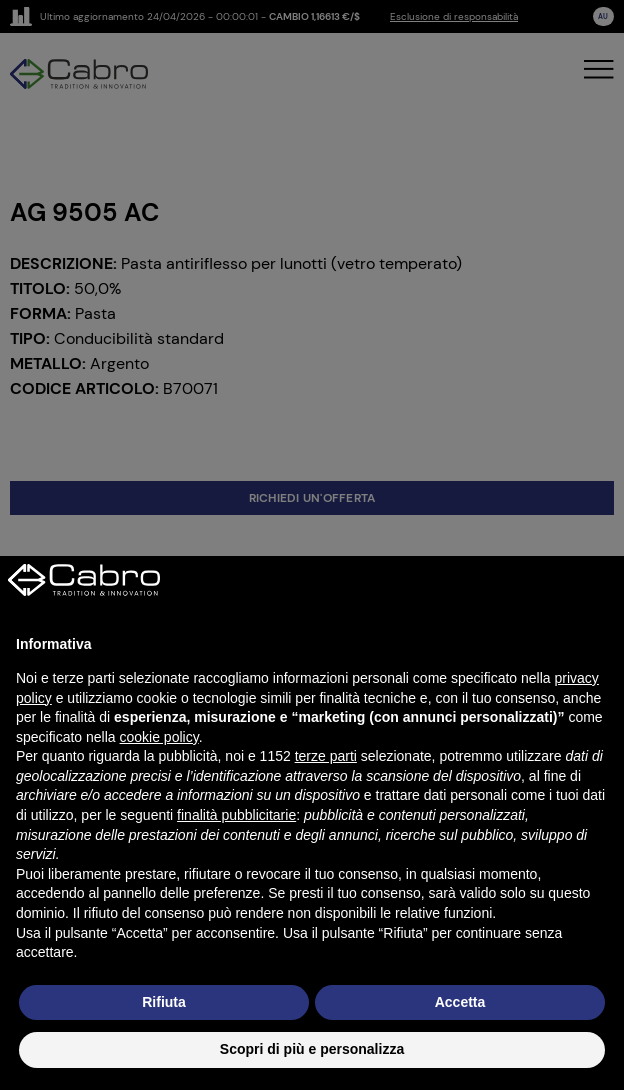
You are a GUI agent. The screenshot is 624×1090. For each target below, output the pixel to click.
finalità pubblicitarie (236, 815)
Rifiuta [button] (164, 1002)
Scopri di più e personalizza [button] (312, 1049)
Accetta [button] (460, 1002)
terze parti (326, 756)
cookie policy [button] (159, 737)
